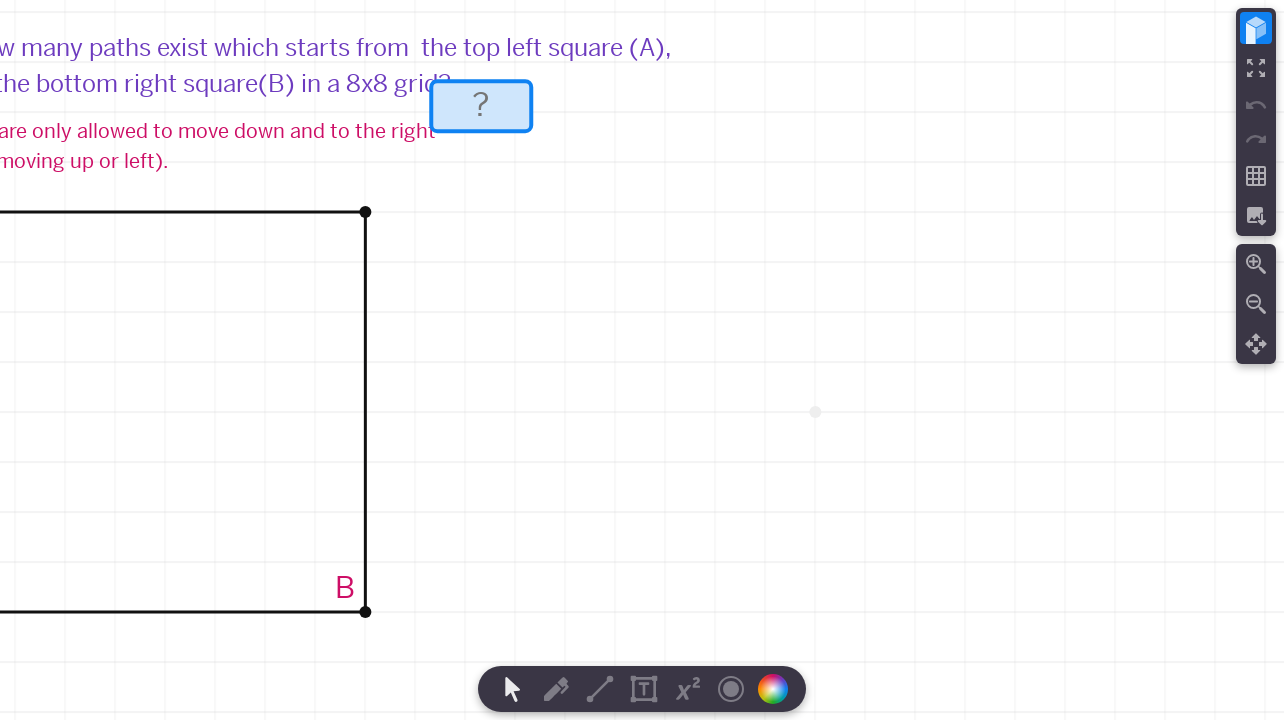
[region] (642, 360)
